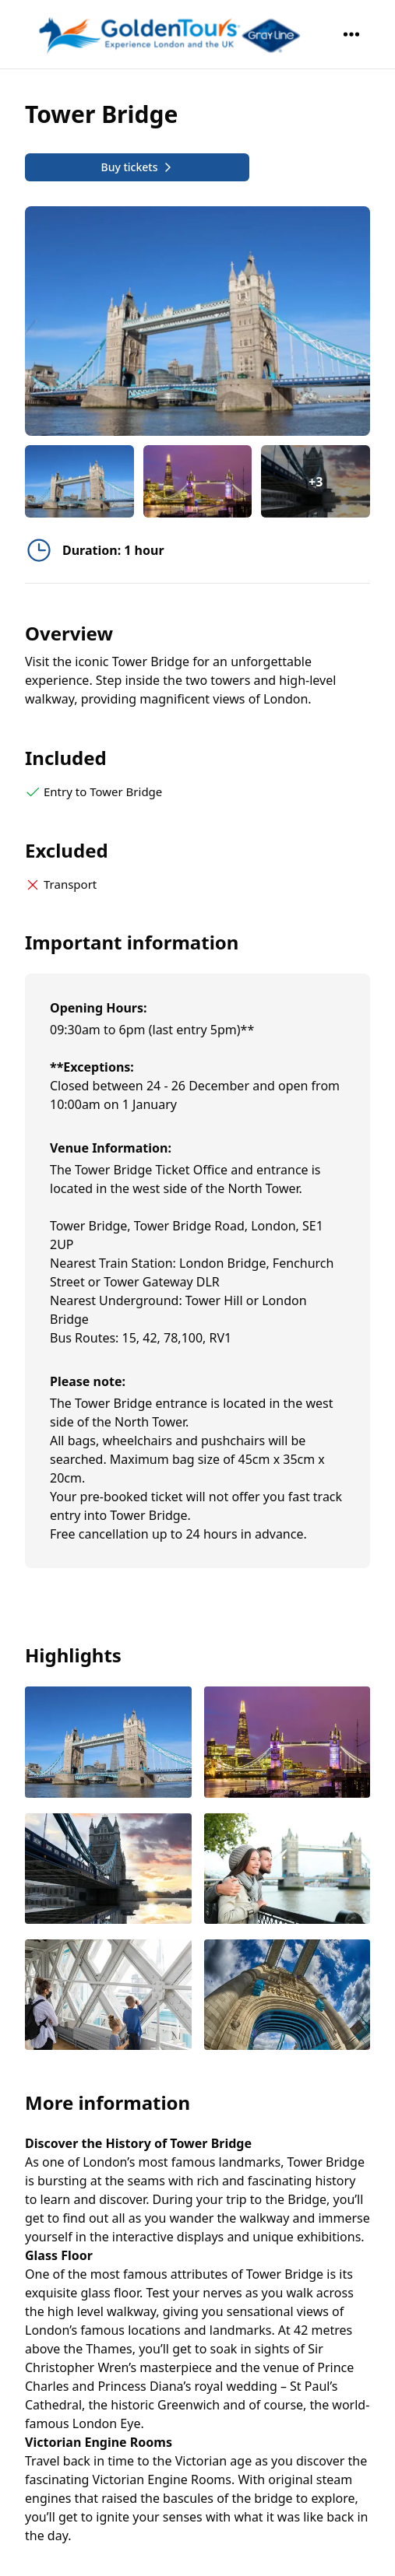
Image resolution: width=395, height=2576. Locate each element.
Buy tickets (137, 167)
